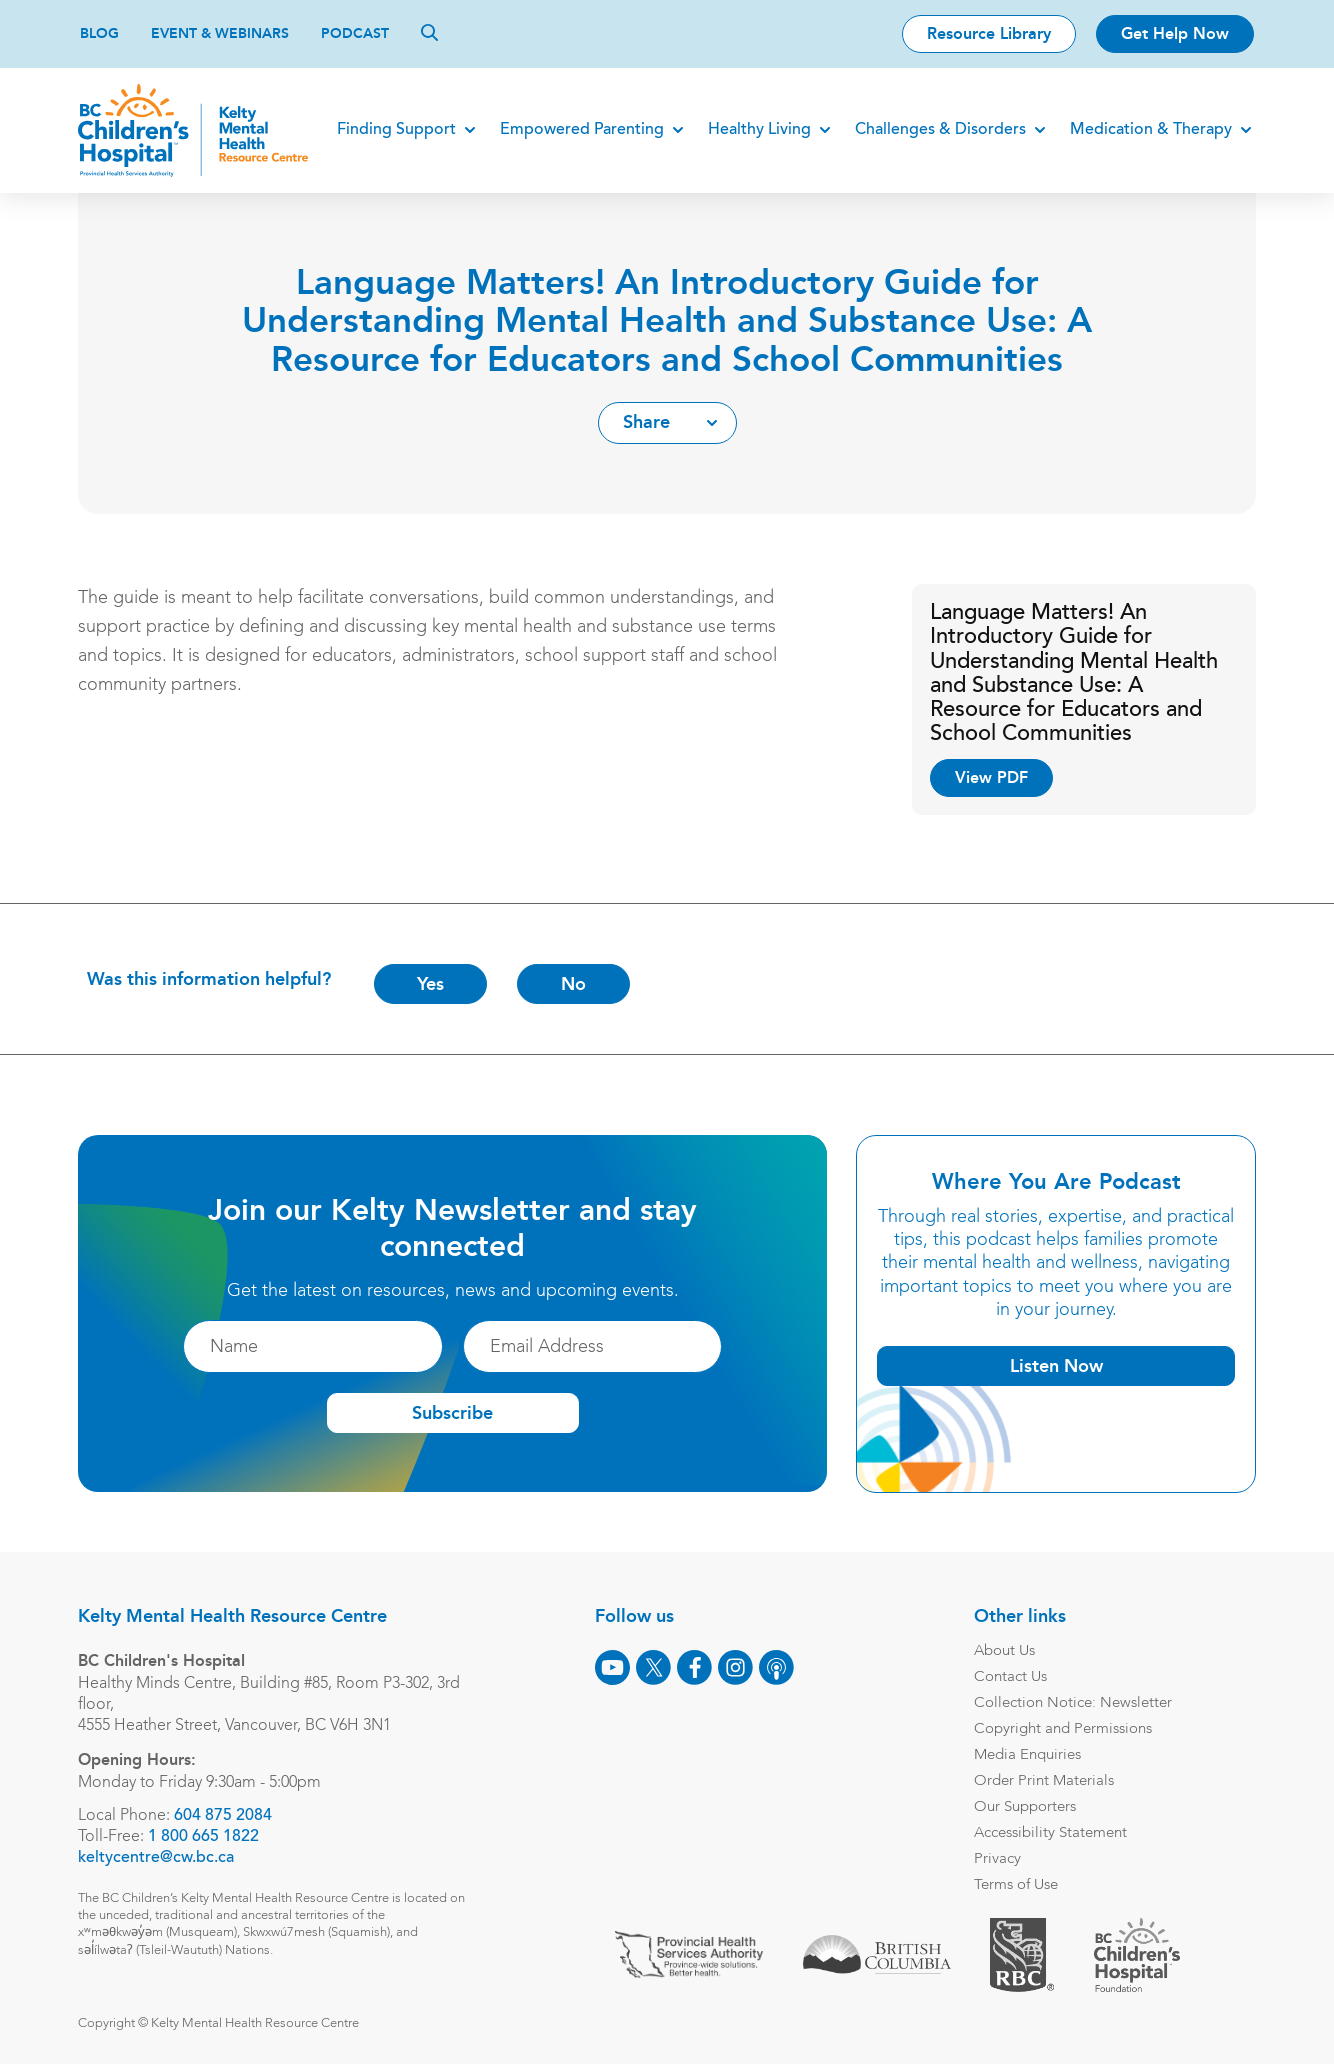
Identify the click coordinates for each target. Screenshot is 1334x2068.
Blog (99, 33)
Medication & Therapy (1149, 130)
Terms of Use (1014, 1885)
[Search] (429, 32)
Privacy (995, 1859)
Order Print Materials (1042, 1781)
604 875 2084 (225, 1816)
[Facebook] (692, 1667)
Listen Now (1054, 1366)
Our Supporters (1023, 1807)
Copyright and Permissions (1061, 1729)
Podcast (355, 33)
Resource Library (989, 33)
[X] (651, 1667)
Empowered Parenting (580, 130)
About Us (1002, 1651)
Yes (432, 984)
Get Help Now (1175, 33)
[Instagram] (733, 1667)
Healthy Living (757, 130)
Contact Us (1008, 1677)
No (575, 984)
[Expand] (468, 130)
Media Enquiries (1025, 1755)
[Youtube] (610, 1667)
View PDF (990, 777)
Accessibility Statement (1048, 1833)
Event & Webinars (220, 33)
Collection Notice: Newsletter (1071, 1703)
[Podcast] (774, 1667)
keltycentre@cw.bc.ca (158, 1858)
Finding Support (394, 130)
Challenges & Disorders (938, 130)
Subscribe (452, 1414)
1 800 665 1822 (205, 1837)
